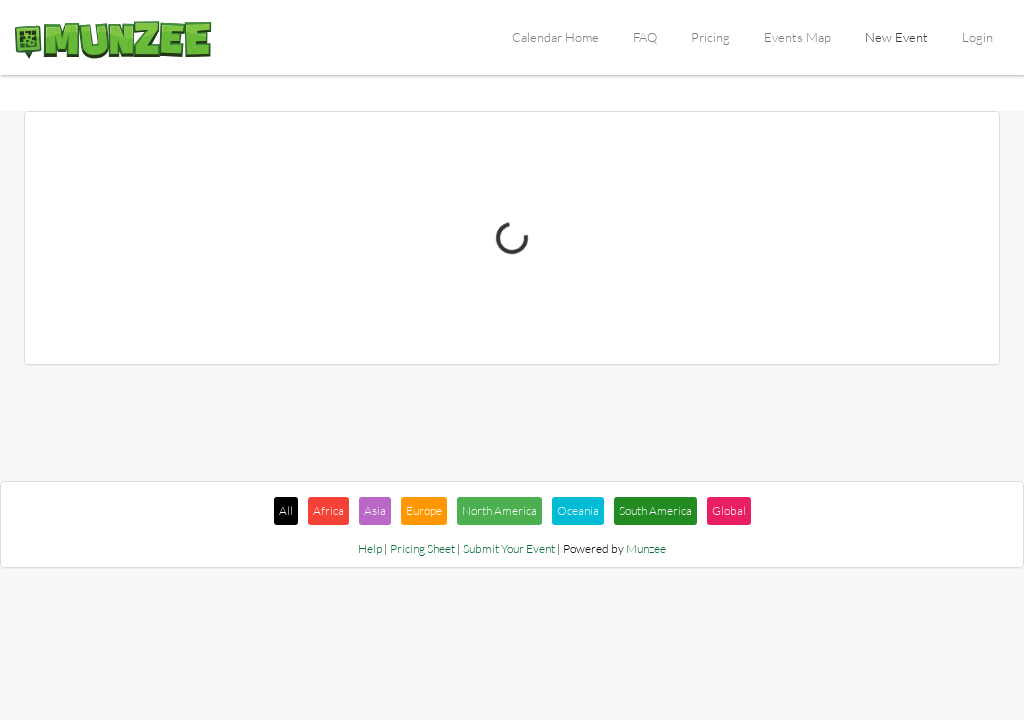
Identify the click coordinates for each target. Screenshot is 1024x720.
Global (729, 510)
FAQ (645, 37)
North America (499, 510)
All (286, 510)
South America (655, 510)
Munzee (646, 548)
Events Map (797, 37)
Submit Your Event (509, 548)
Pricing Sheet (422, 548)
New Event (896, 37)
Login (977, 37)
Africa (328, 510)
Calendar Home (555, 37)
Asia (375, 510)
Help (370, 548)
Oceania (578, 510)
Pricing (710, 37)
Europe (424, 510)
